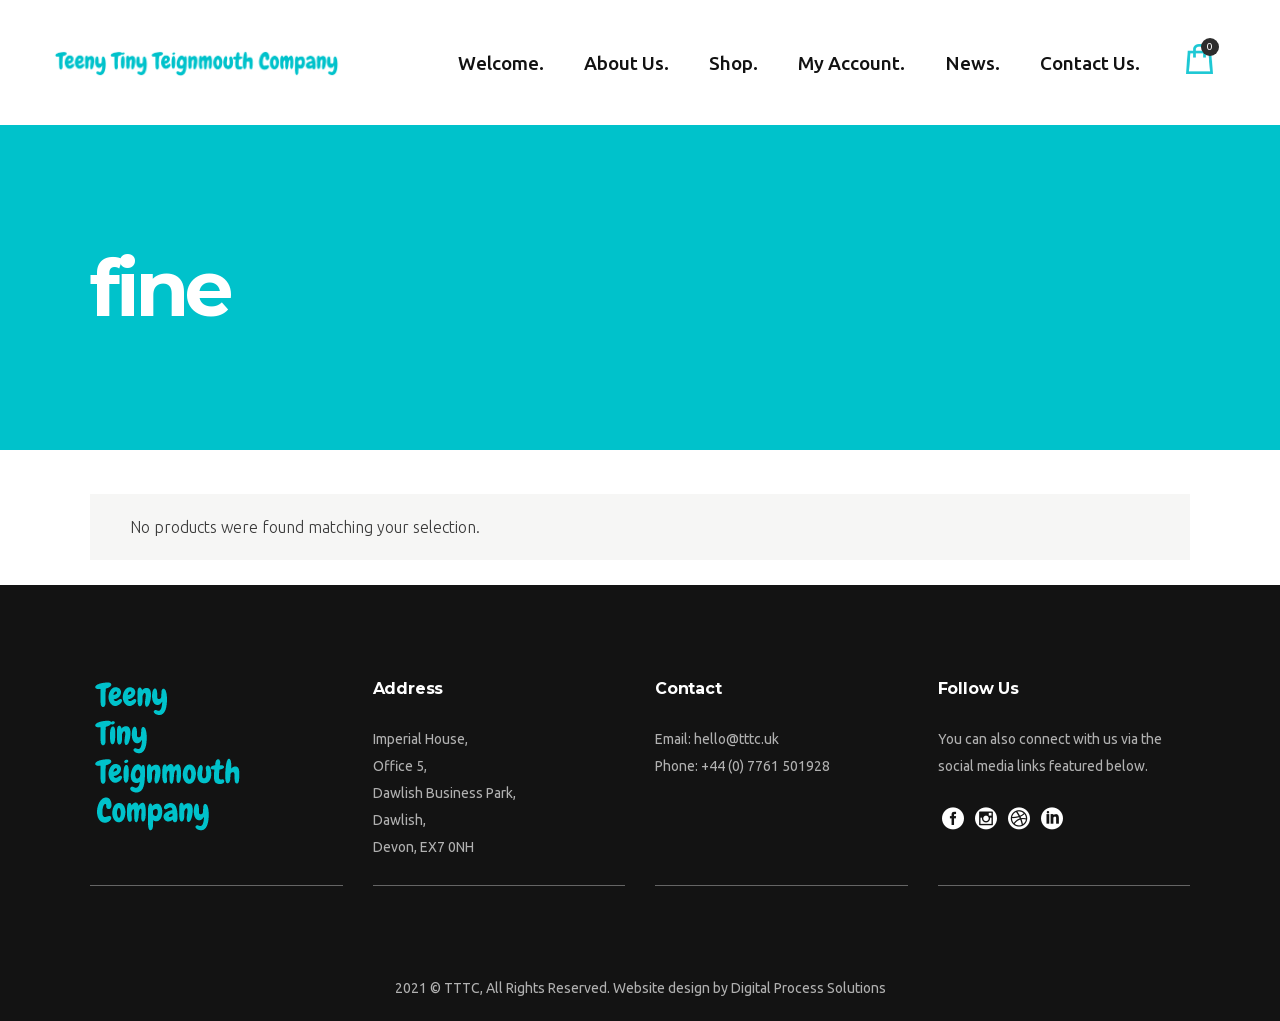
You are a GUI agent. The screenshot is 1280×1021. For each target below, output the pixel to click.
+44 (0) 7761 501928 (765, 766)
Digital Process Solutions (808, 988)
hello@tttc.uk (736, 739)
